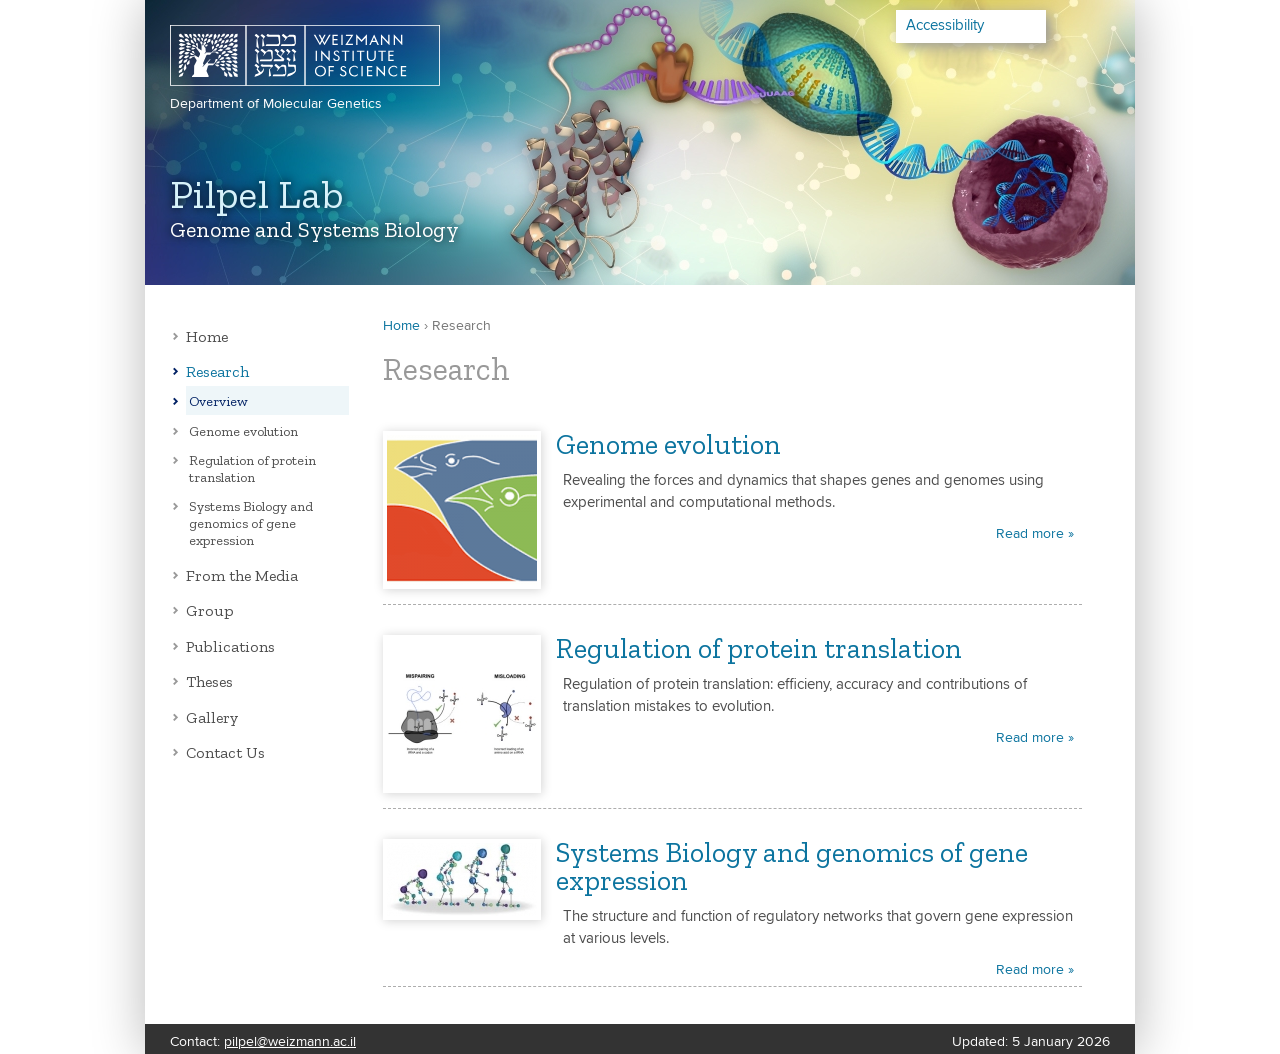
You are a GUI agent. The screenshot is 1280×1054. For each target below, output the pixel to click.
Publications (230, 646)
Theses (209, 681)
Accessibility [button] (945, 25)
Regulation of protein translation (252, 469)
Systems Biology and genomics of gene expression (251, 523)
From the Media (242, 575)
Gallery (212, 717)
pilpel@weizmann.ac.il (290, 1042)
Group (210, 610)
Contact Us (225, 752)
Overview (218, 401)
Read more (1030, 534)
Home (207, 336)
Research (217, 371)
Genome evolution (243, 431)
